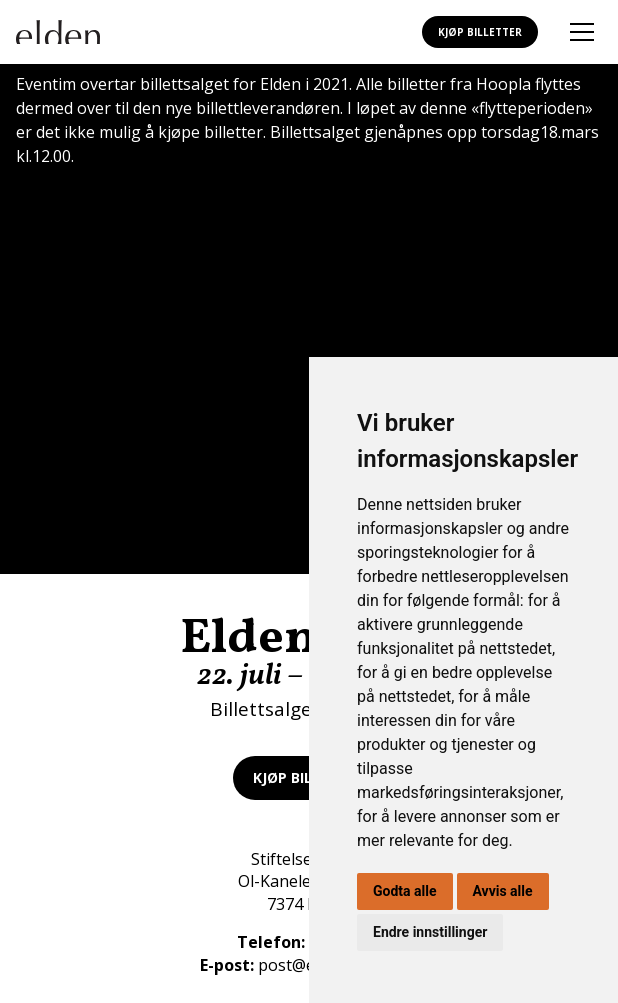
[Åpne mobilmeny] (582, 32)
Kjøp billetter (480, 32)
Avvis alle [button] (503, 891)
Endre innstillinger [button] (430, 932)
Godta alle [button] (405, 891)
